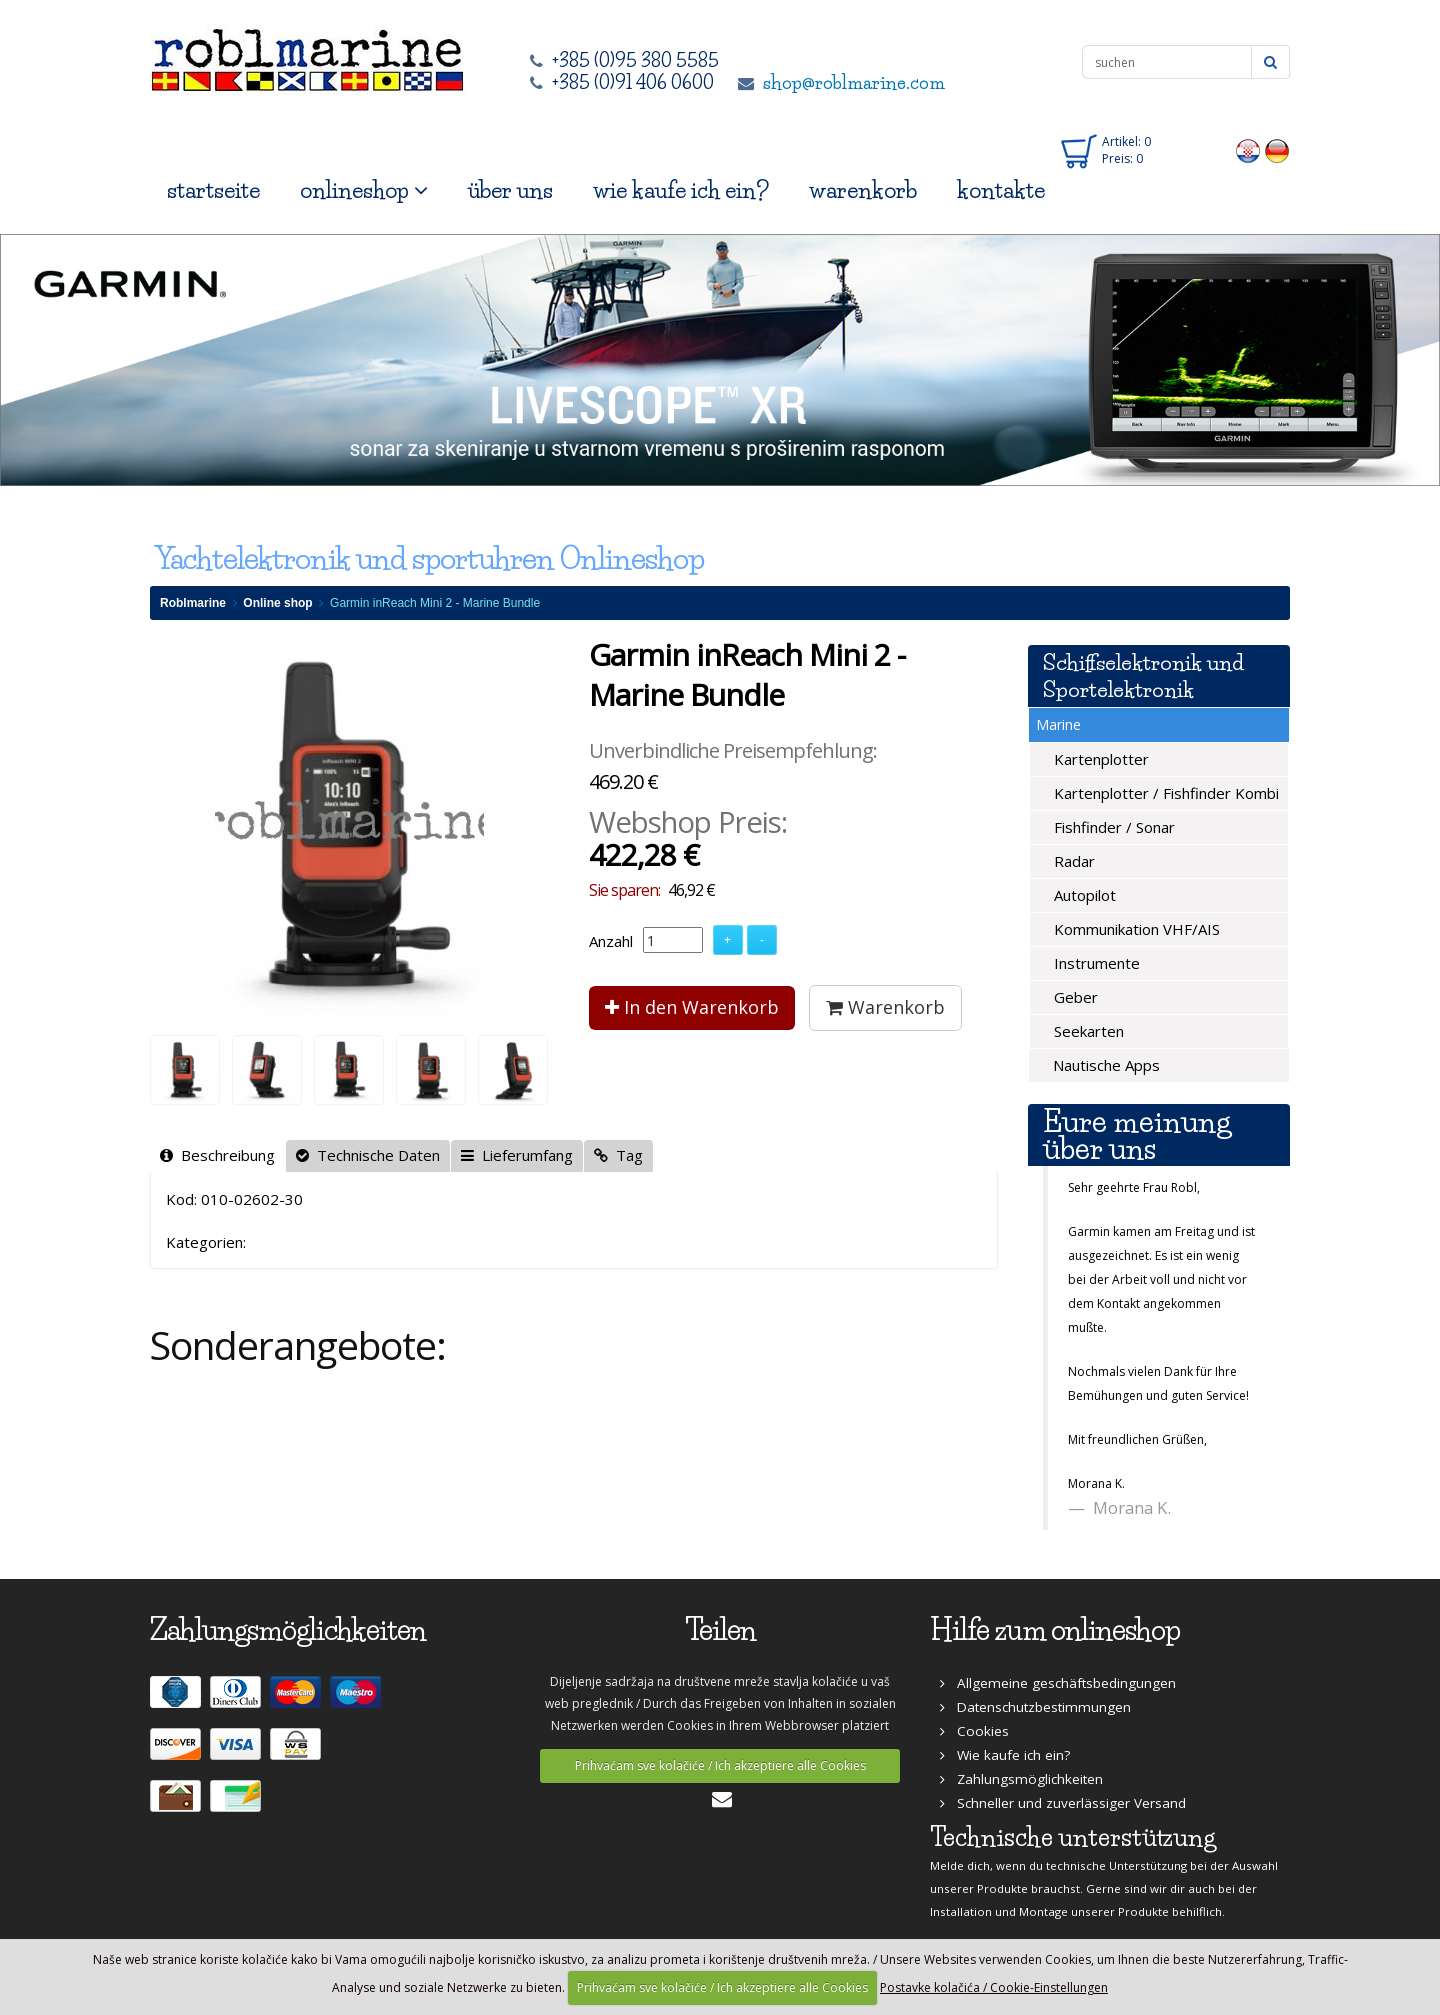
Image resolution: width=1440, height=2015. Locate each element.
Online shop (277, 603)
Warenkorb (885, 1007)
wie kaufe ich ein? (681, 190)
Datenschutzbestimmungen (1035, 1707)
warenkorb (863, 190)
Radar (1072, 861)
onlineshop (364, 190)
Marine (1058, 724)
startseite (213, 190)
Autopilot (1083, 895)
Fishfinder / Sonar (1112, 827)
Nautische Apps (1104, 1065)
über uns (510, 190)
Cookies (974, 1731)
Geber (1074, 997)
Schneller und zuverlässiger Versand (1063, 1803)
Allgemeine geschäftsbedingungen (1058, 1683)
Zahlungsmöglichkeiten (1021, 1779)
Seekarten (1087, 1031)
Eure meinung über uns (1137, 1135)
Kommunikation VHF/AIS (1135, 929)
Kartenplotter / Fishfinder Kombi (1164, 793)
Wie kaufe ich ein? (1005, 1755)
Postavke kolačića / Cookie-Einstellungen (994, 1987)
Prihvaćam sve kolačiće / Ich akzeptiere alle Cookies (720, 1765)
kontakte (1001, 190)
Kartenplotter (1099, 759)
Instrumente (1095, 963)
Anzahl (611, 941)
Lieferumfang (517, 1155)
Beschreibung (217, 1155)
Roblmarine (193, 603)
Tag (618, 1155)
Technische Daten (368, 1155)
